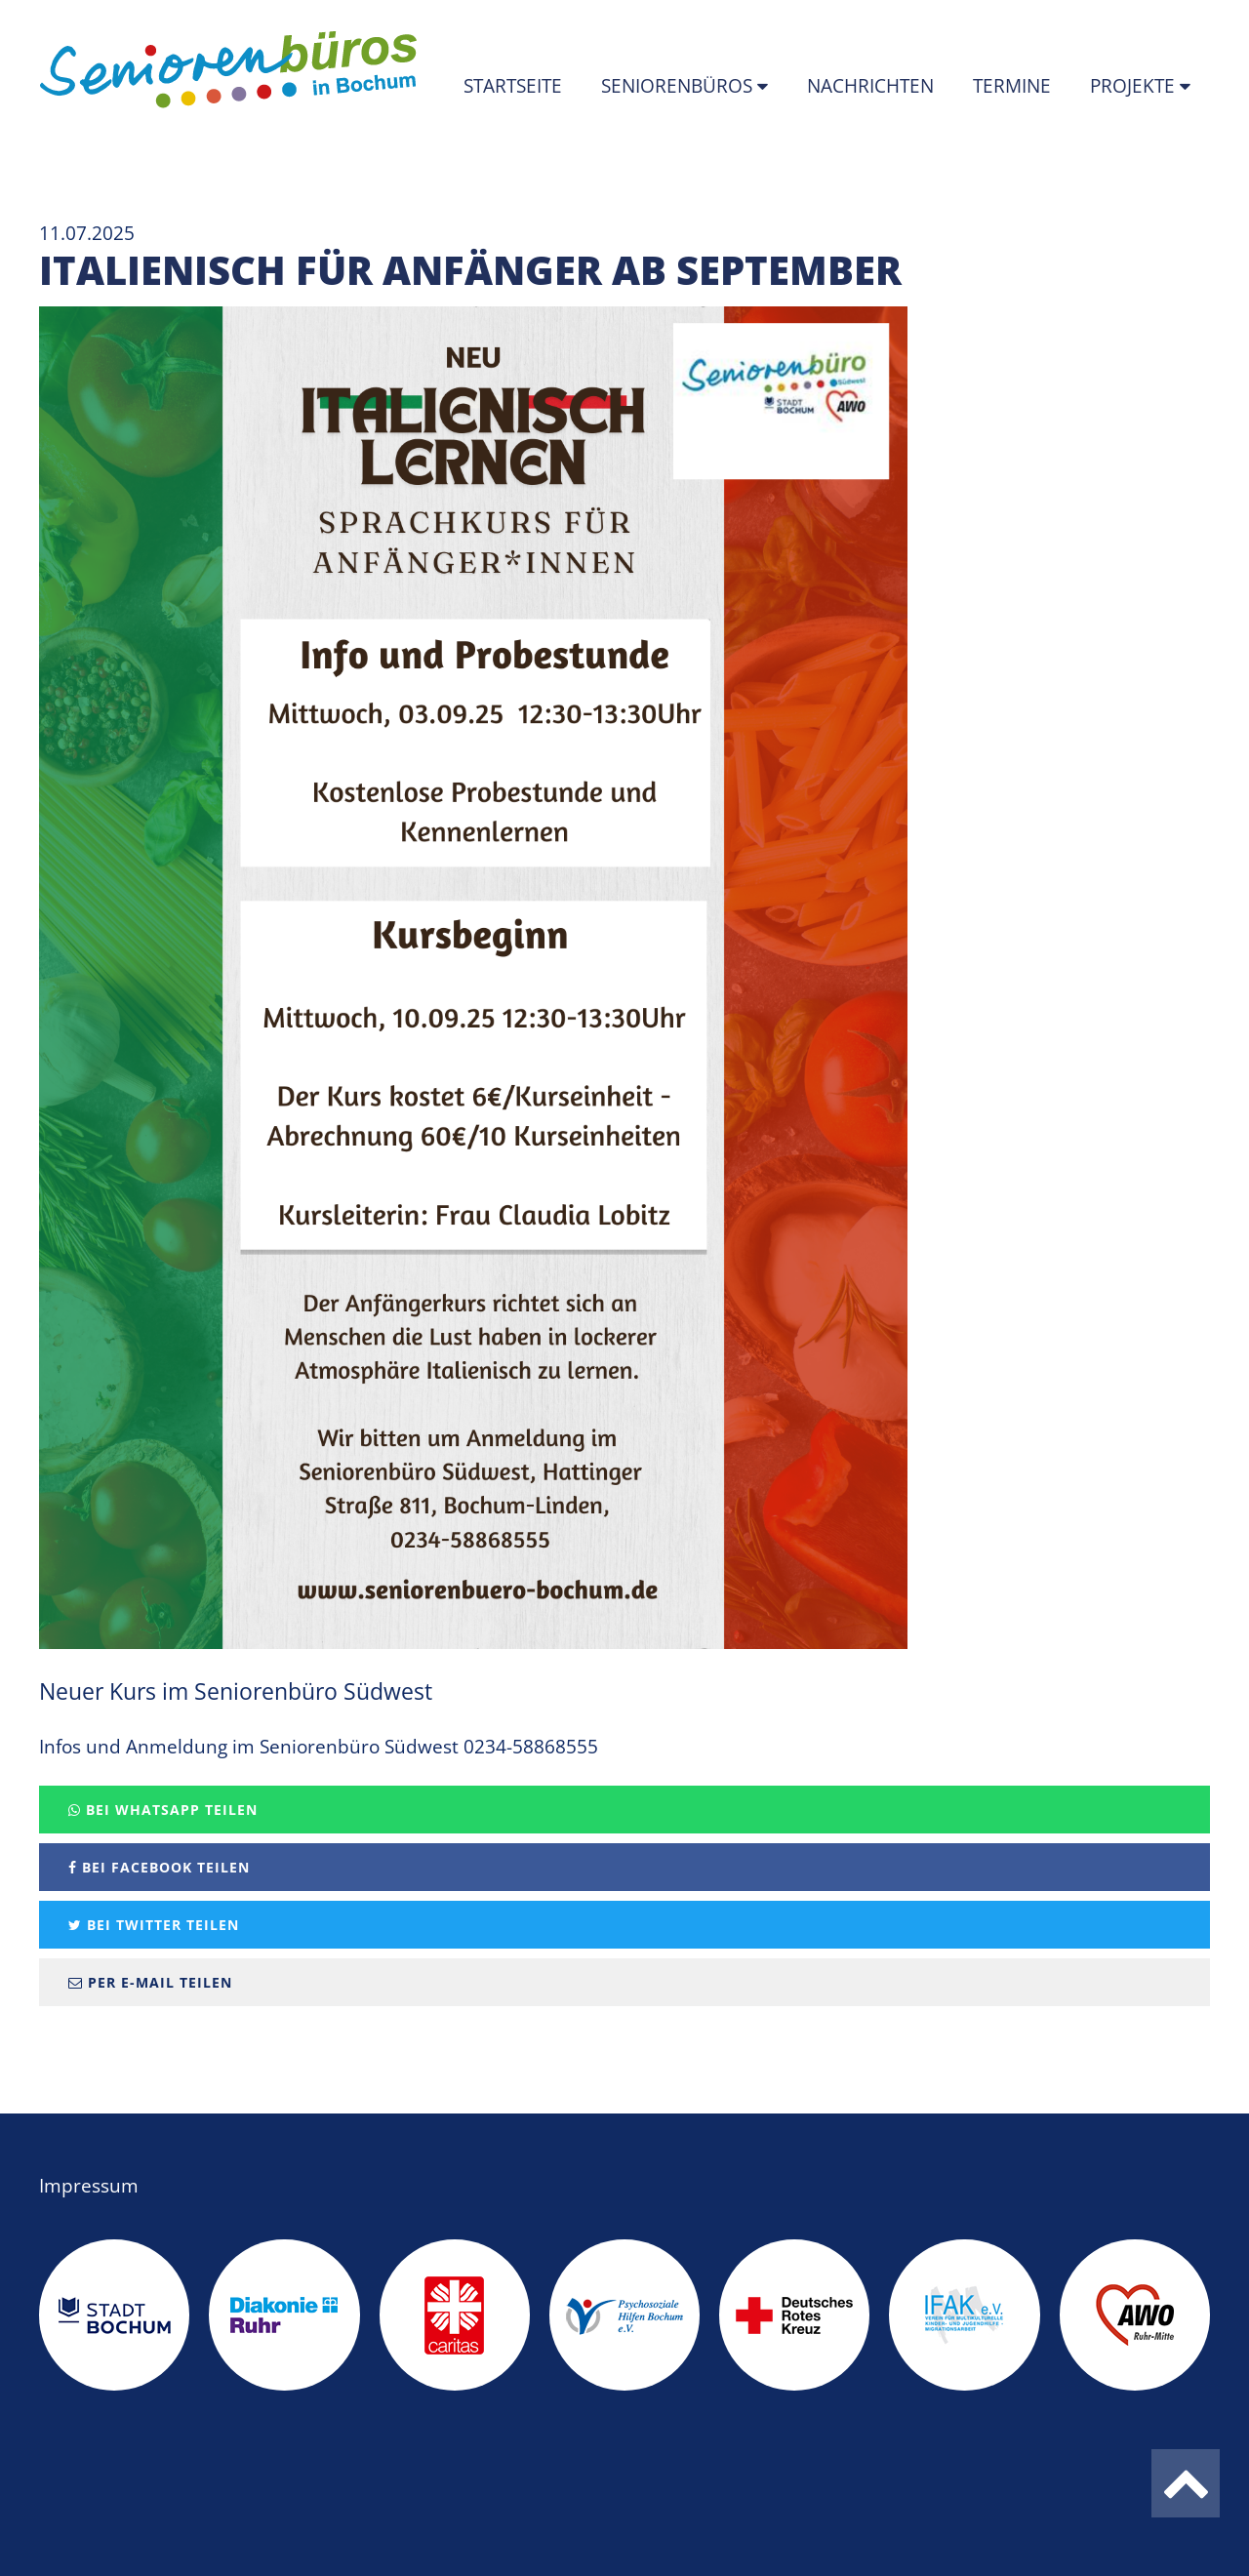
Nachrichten (870, 86)
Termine (1012, 86)
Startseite (512, 86)
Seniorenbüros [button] (679, 86)
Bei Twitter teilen (153, 1924)
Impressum (89, 2185)
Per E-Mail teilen (150, 1982)
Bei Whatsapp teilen (163, 1809)
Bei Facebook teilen (159, 1867)
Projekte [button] (1135, 86)
